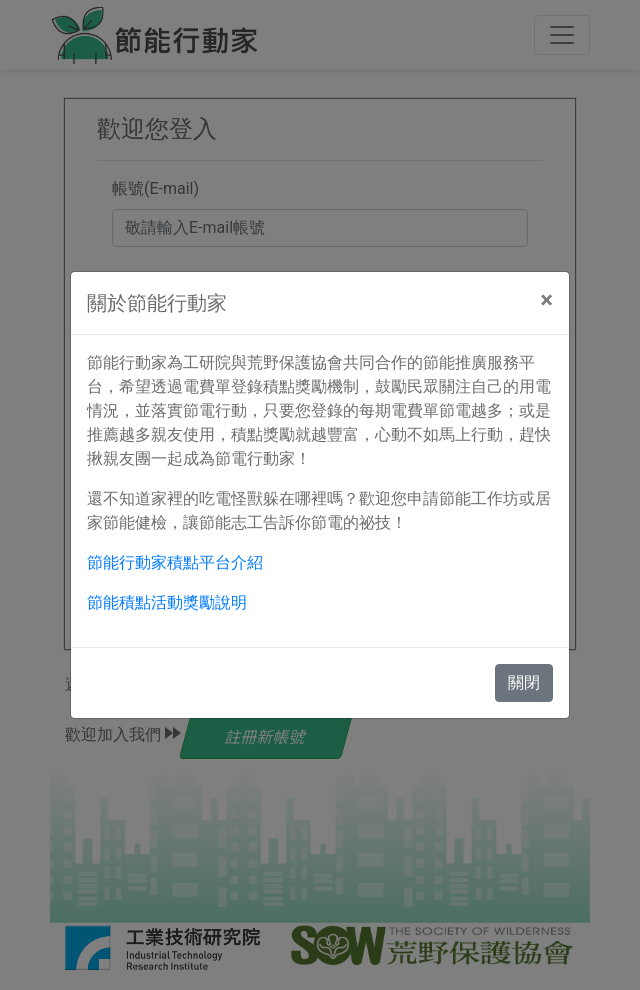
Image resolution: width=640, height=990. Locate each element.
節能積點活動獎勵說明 (167, 602)
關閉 (524, 682)
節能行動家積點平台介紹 (175, 562)
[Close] (546, 300)
